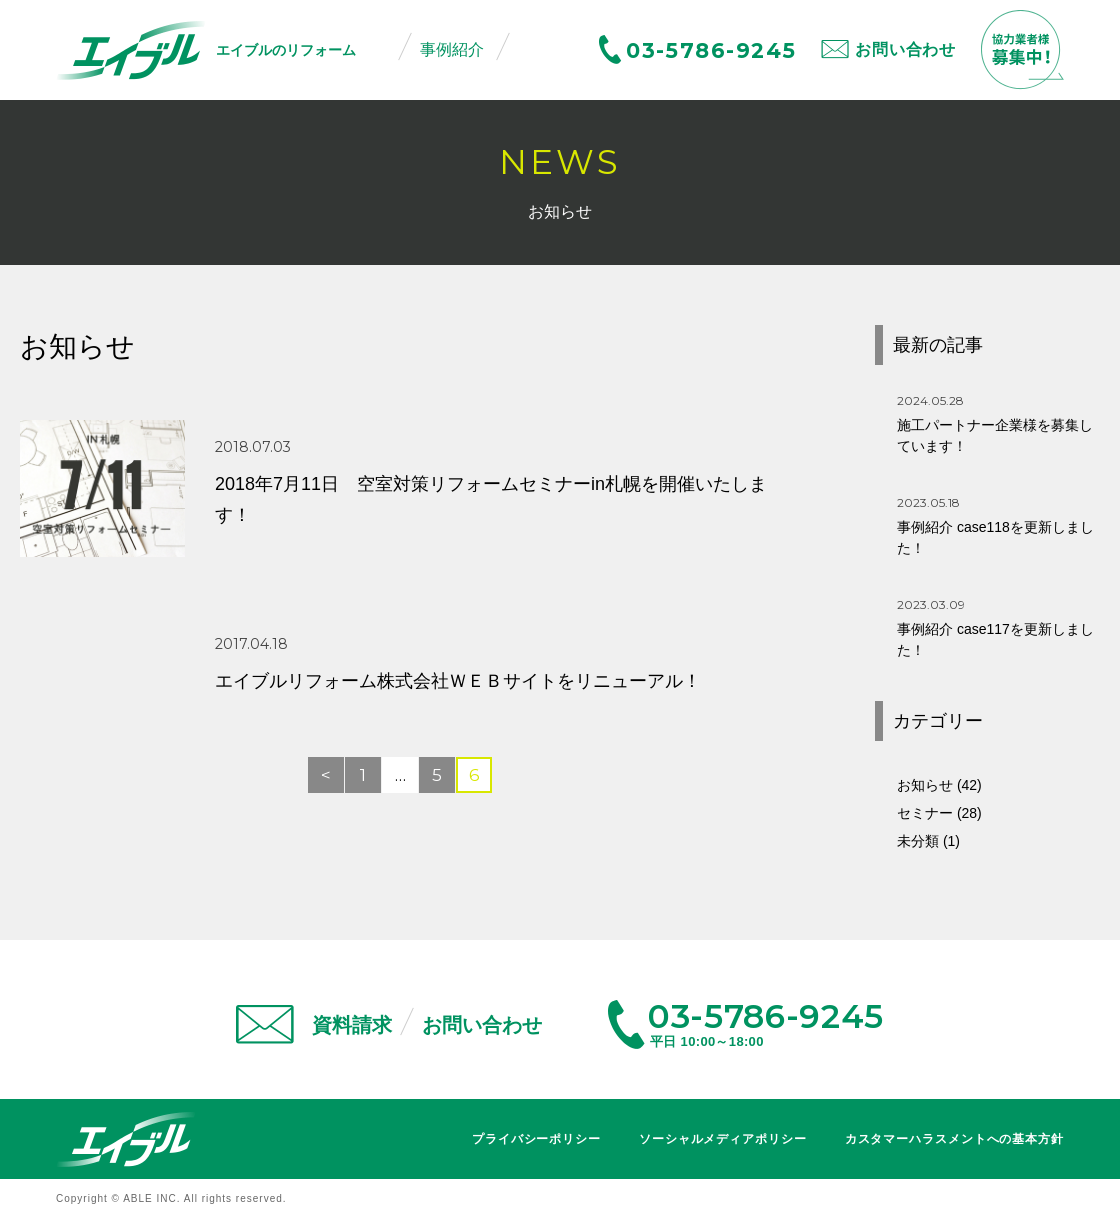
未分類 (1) (928, 841)
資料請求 (352, 1025)
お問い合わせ (905, 49)
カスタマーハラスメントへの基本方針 (954, 1139)
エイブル (126, 1139)
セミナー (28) (939, 813)
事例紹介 (452, 49)
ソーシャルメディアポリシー (723, 1139)
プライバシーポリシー (536, 1139)
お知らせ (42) (939, 785)
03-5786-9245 (711, 50)
